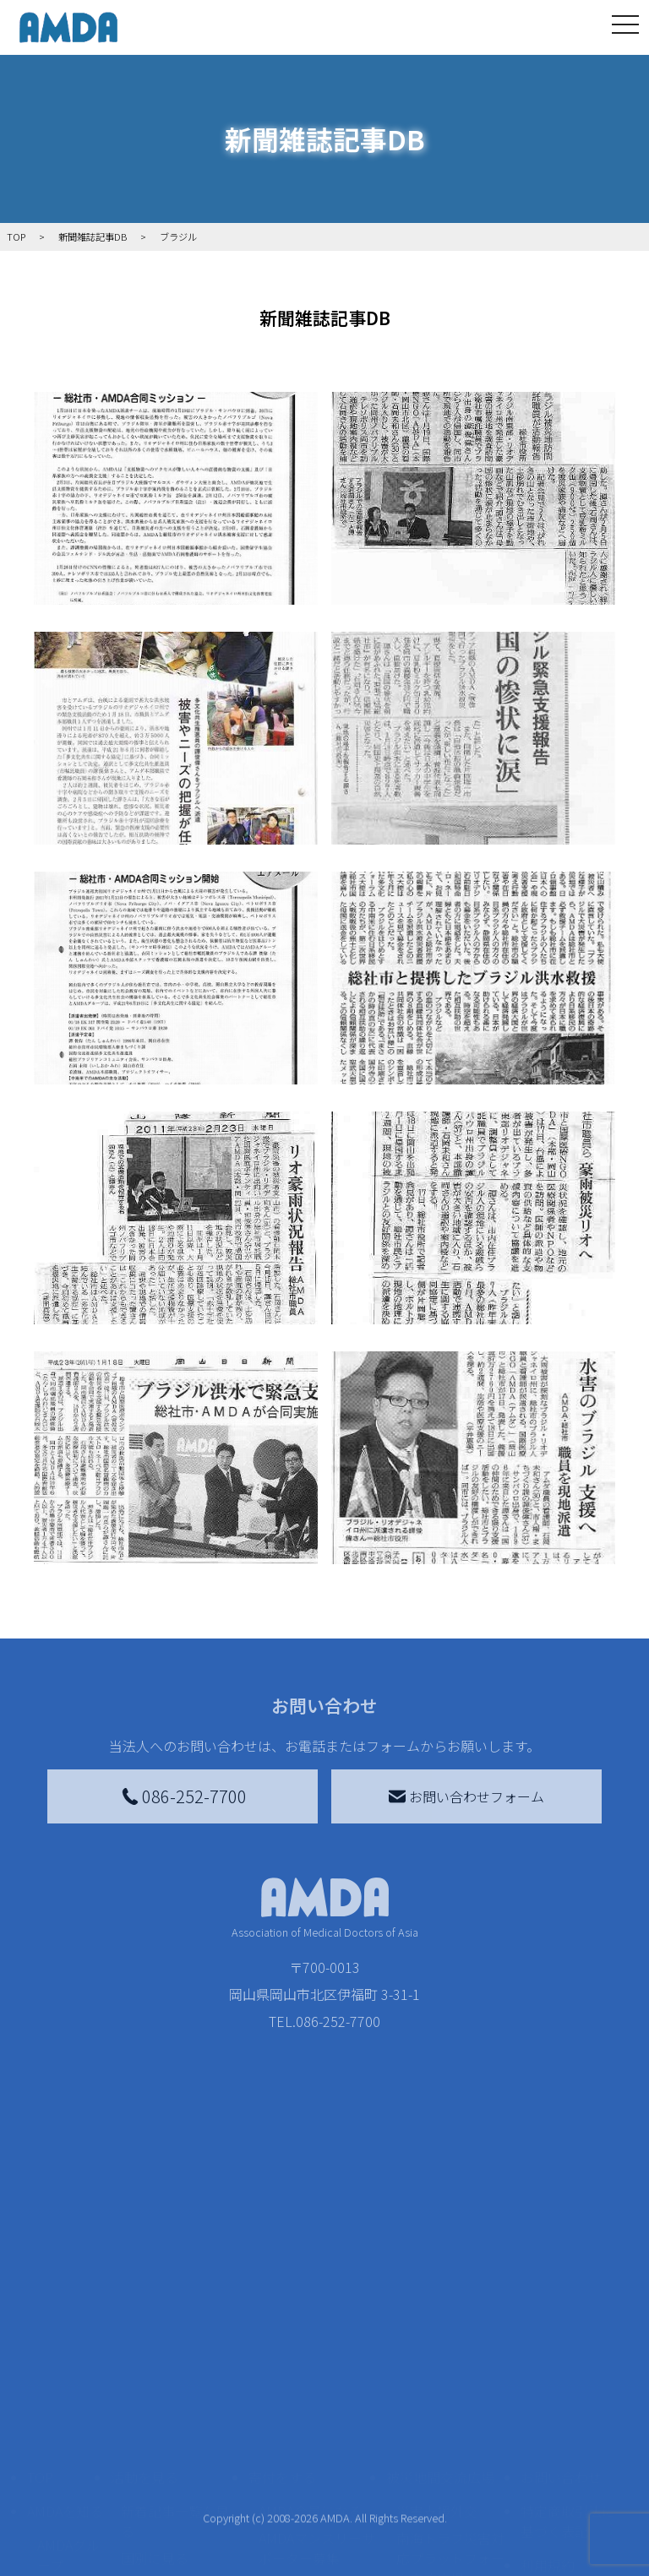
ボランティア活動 (174, 2507)
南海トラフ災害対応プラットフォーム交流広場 (450, 2413)
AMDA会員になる (310, 2366)
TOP (40, 2332)
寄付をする (282, 2332)
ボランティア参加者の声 (174, 2544)
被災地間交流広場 (440, 2332)
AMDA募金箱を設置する (317, 2497)
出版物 (57, 2541)
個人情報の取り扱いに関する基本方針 (568, 2473)
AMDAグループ (68, 2409)
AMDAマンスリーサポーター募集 (317, 2403)
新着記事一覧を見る (175, 2376)
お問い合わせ (561, 2332)
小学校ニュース (64, 2504)
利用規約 (548, 2420)
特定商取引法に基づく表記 (568, 2376)
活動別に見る (161, 2440)
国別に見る (154, 2413)
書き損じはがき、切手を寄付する (312, 2450)
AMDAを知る (65, 2366)
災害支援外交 (436, 2366)
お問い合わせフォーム (466, 1796)
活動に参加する (158, 2474)
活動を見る (144, 2332)
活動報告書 (64, 2457)
